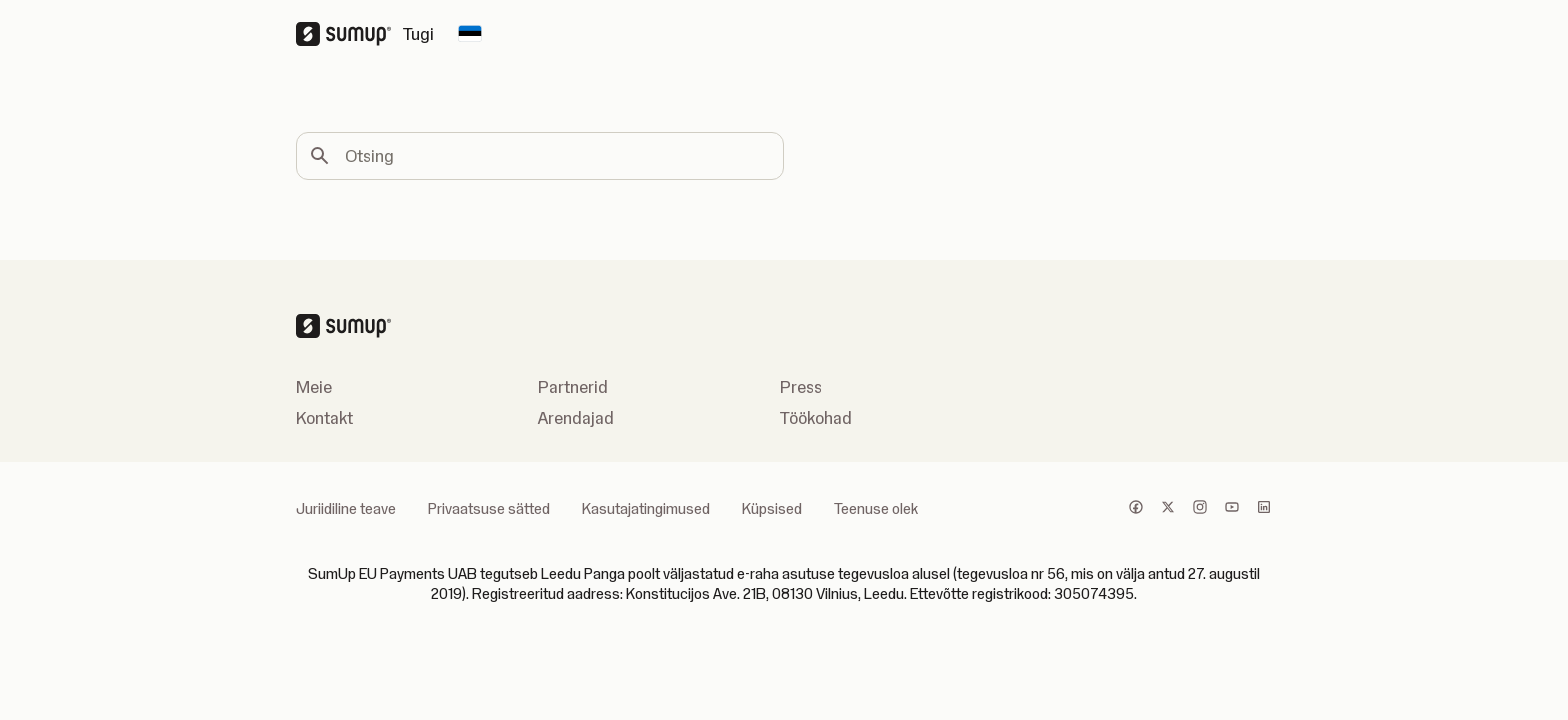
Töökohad (816, 418)
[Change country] (470, 34)
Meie (314, 387)
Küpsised (772, 509)
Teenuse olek (876, 509)
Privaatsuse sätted (489, 509)
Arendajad (576, 418)
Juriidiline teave (346, 509)
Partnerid (573, 387)
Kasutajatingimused (646, 509)
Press (801, 387)
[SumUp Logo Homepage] (349, 34)
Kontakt (324, 418)
